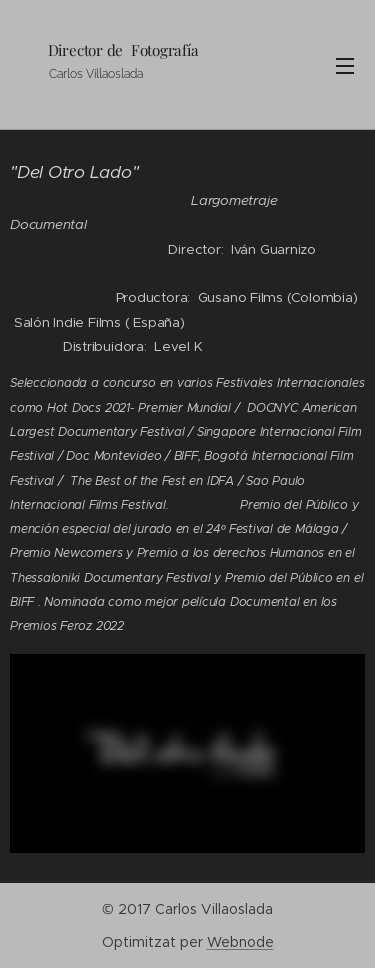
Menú (345, 66)
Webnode (240, 942)
